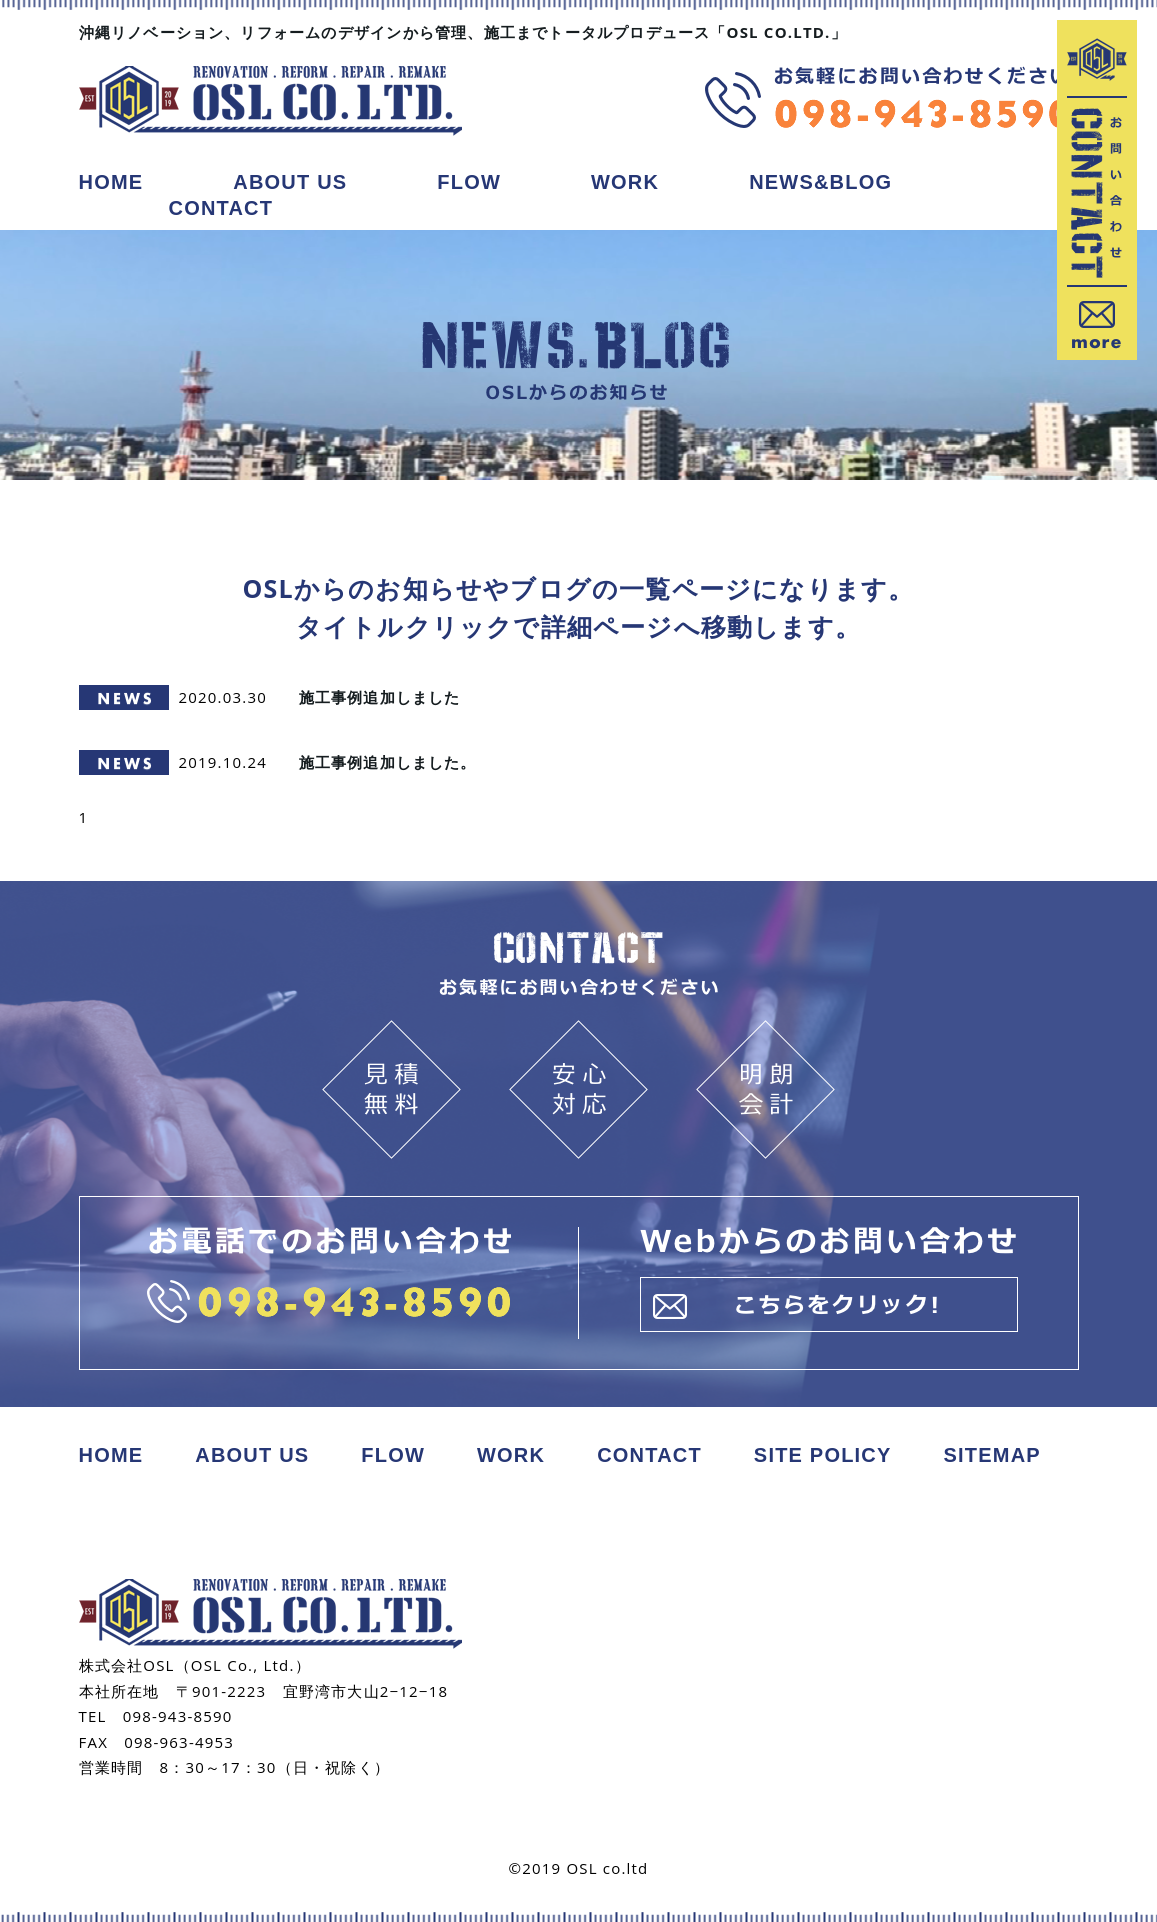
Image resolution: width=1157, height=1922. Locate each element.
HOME (111, 182)
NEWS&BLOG (820, 182)
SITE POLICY (823, 1455)
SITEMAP (992, 1455)
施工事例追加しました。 (388, 762)
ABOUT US (290, 182)
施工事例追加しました (380, 697)
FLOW (469, 182)
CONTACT (221, 208)
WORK (625, 182)
